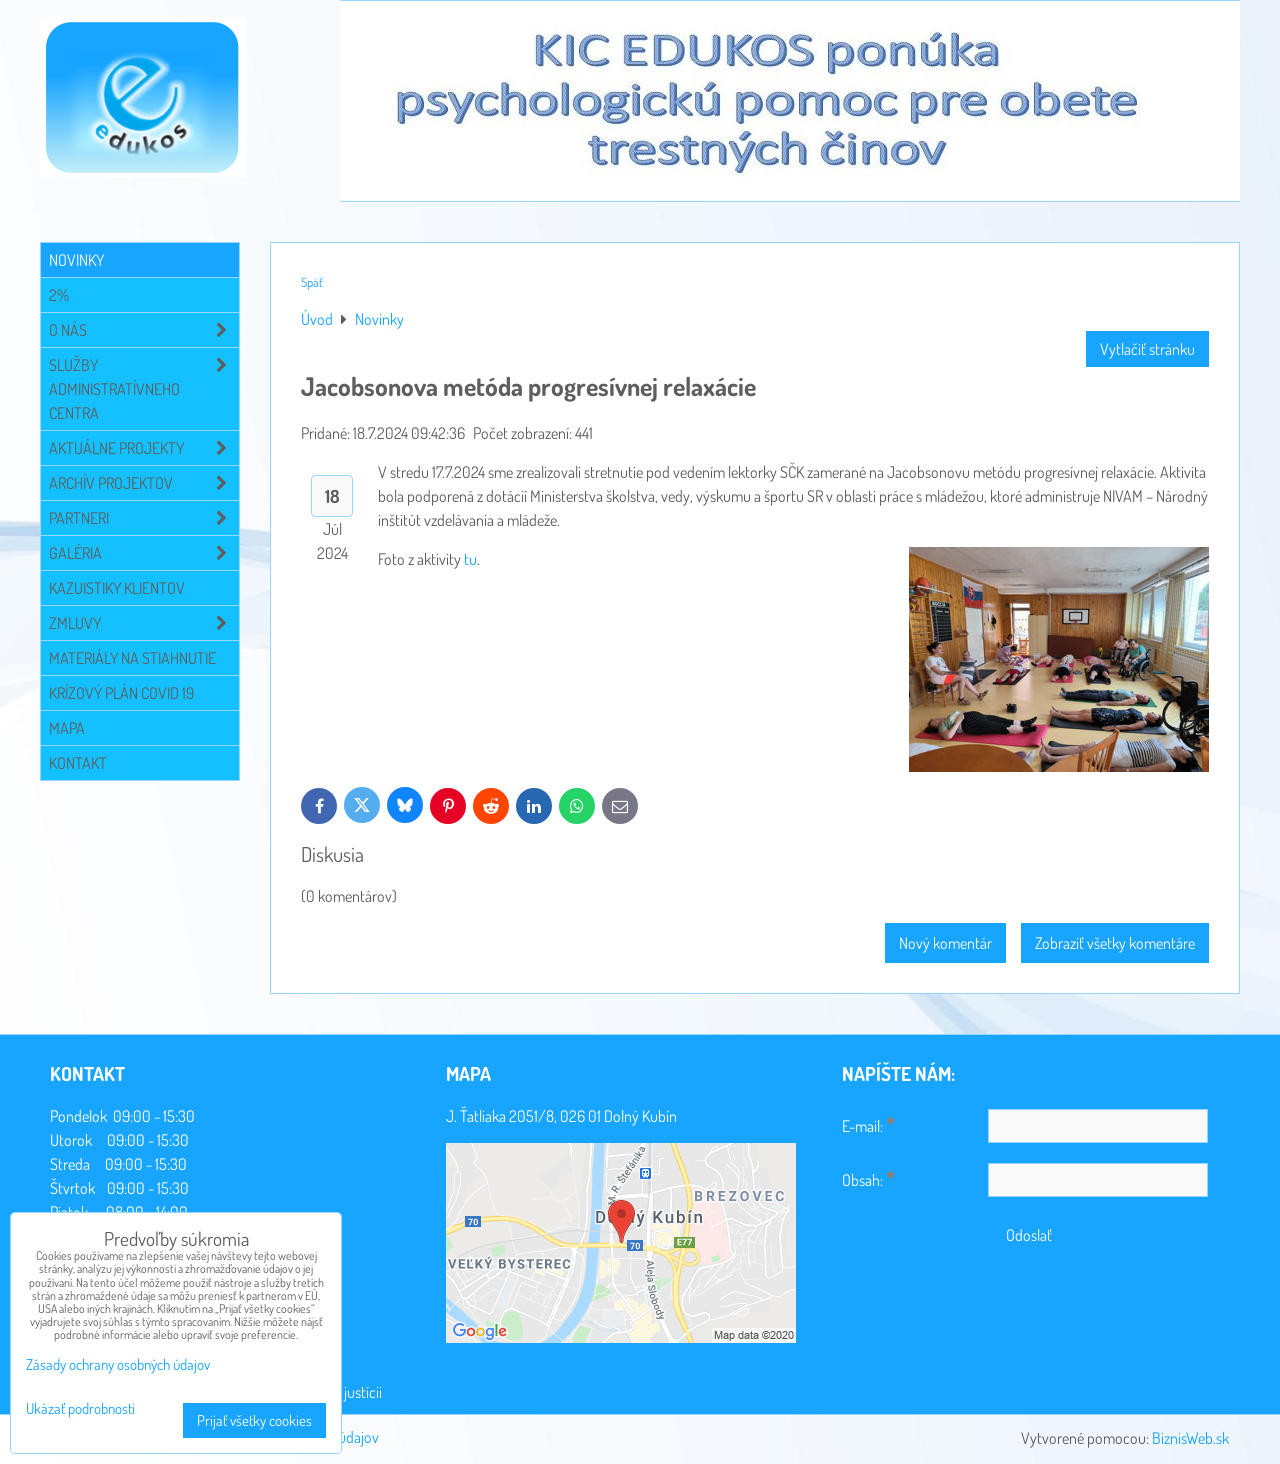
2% (59, 295)
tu (470, 559)
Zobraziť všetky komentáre (1115, 943)
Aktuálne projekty (144, 448)
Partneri (144, 518)
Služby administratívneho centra (144, 389)
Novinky (76, 260)
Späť (312, 282)
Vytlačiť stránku (1147, 349)
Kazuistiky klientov (117, 588)
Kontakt (78, 763)
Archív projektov (144, 483)
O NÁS (144, 330)
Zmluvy (144, 623)
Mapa (67, 728)
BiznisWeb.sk (1190, 1438)
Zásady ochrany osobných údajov (118, 1364)
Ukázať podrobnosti (80, 1409)
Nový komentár (945, 943)
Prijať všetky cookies (254, 1420)
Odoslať (1029, 1235)
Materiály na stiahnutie (132, 658)
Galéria (144, 553)
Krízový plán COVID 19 (121, 693)
